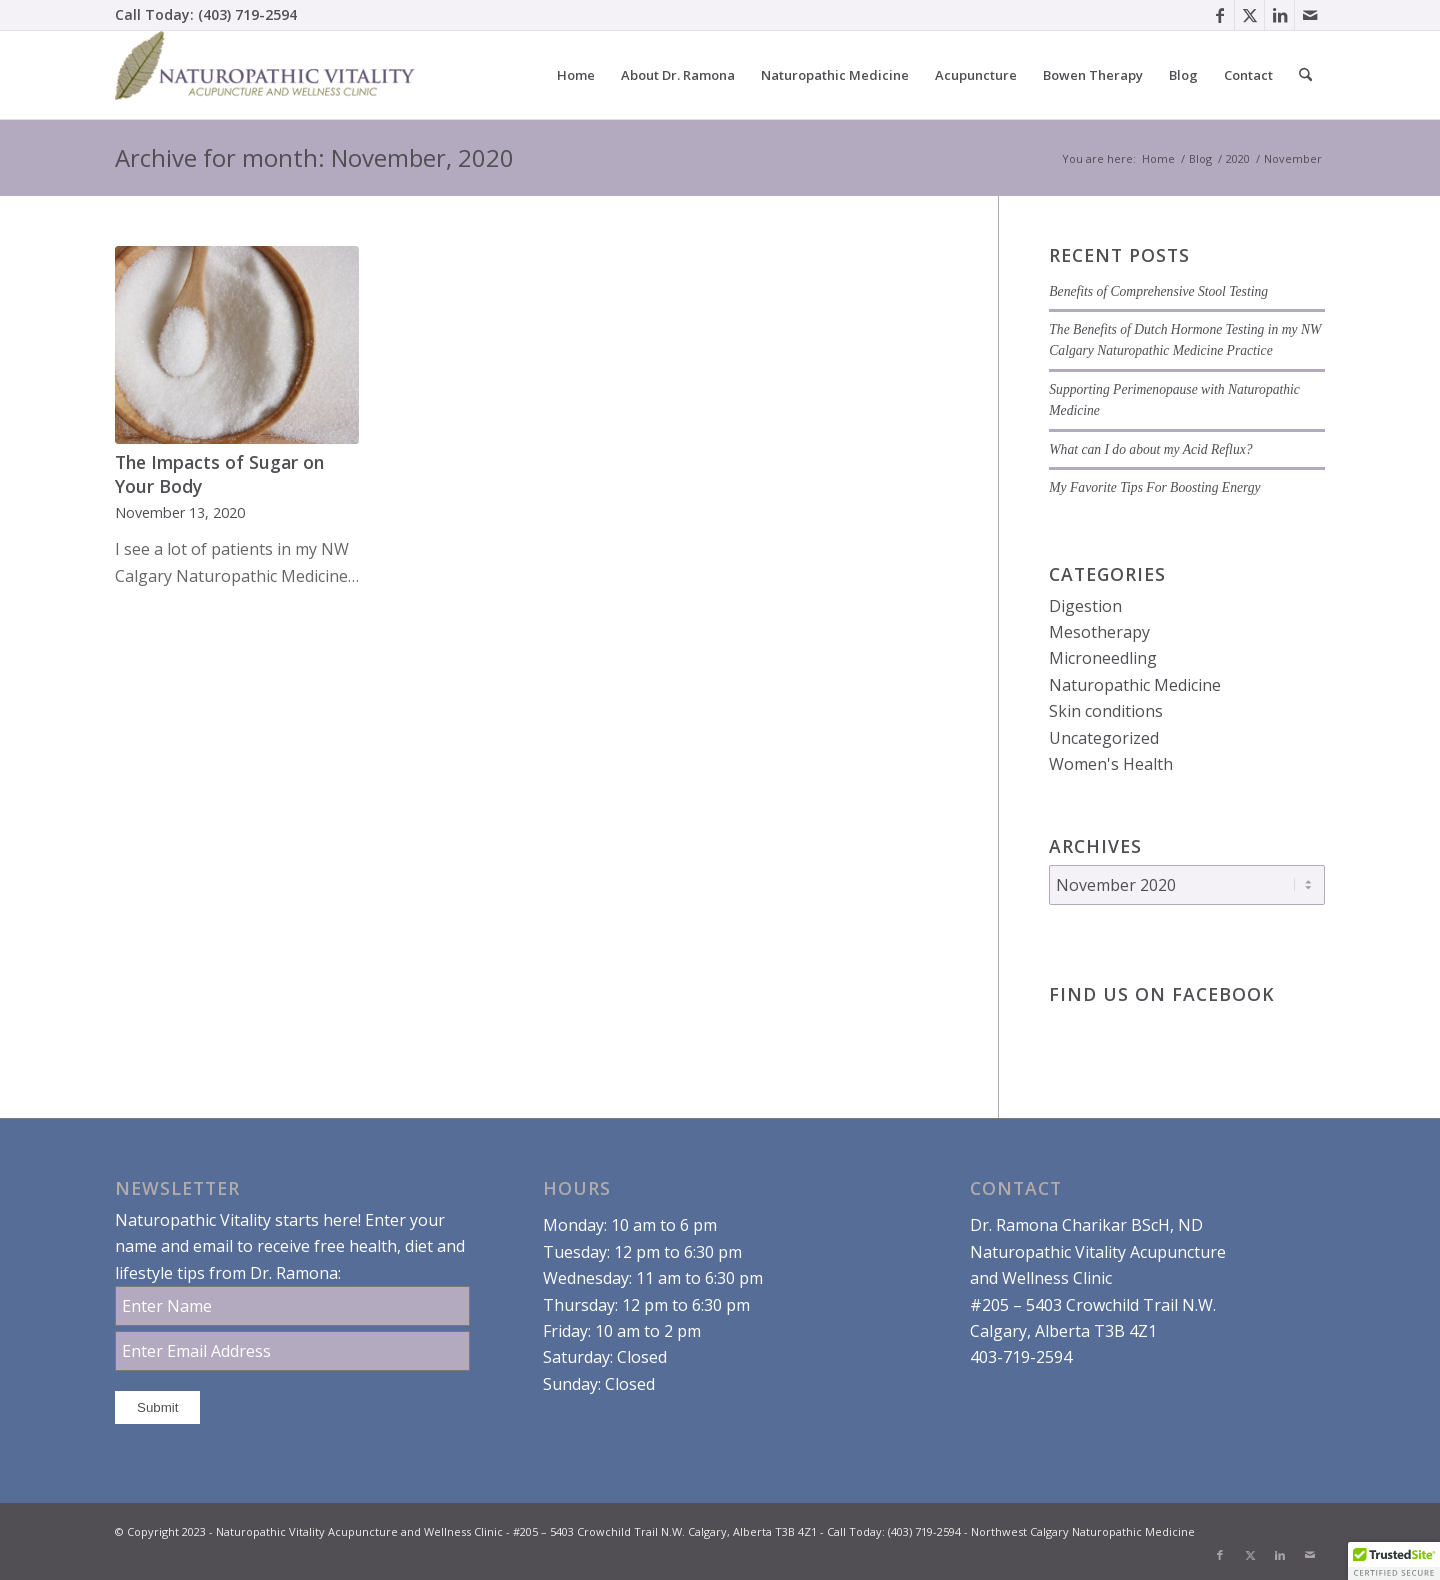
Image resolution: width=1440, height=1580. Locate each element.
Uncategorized (1104, 738)
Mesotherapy (1099, 632)
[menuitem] (576, 75)
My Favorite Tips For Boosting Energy (1154, 487)
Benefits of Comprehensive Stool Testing (1158, 291)
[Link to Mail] (1310, 15)
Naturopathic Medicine (1135, 685)
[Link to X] (1249, 15)
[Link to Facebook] (1219, 15)
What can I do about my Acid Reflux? (1150, 449)
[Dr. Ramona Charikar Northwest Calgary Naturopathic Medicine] (265, 75)
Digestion (1085, 606)
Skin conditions (1106, 711)
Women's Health (1111, 764)
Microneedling (1103, 658)
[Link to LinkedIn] (1279, 15)
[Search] (1305, 75)
